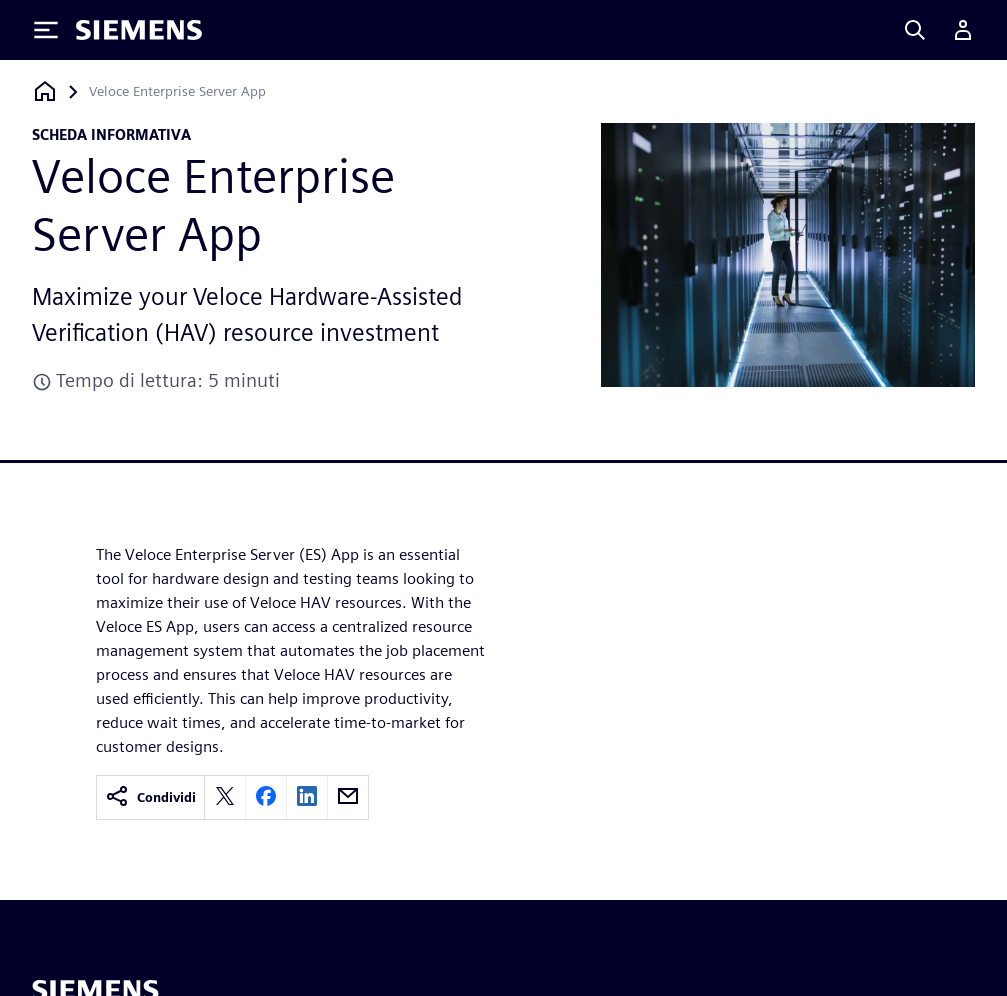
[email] (348, 797)
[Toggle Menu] (46, 30)
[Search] (915, 30)
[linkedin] (307, 797)
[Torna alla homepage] (45, 91)
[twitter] (225, 797)
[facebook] (266, 797)
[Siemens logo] (139, 30)
